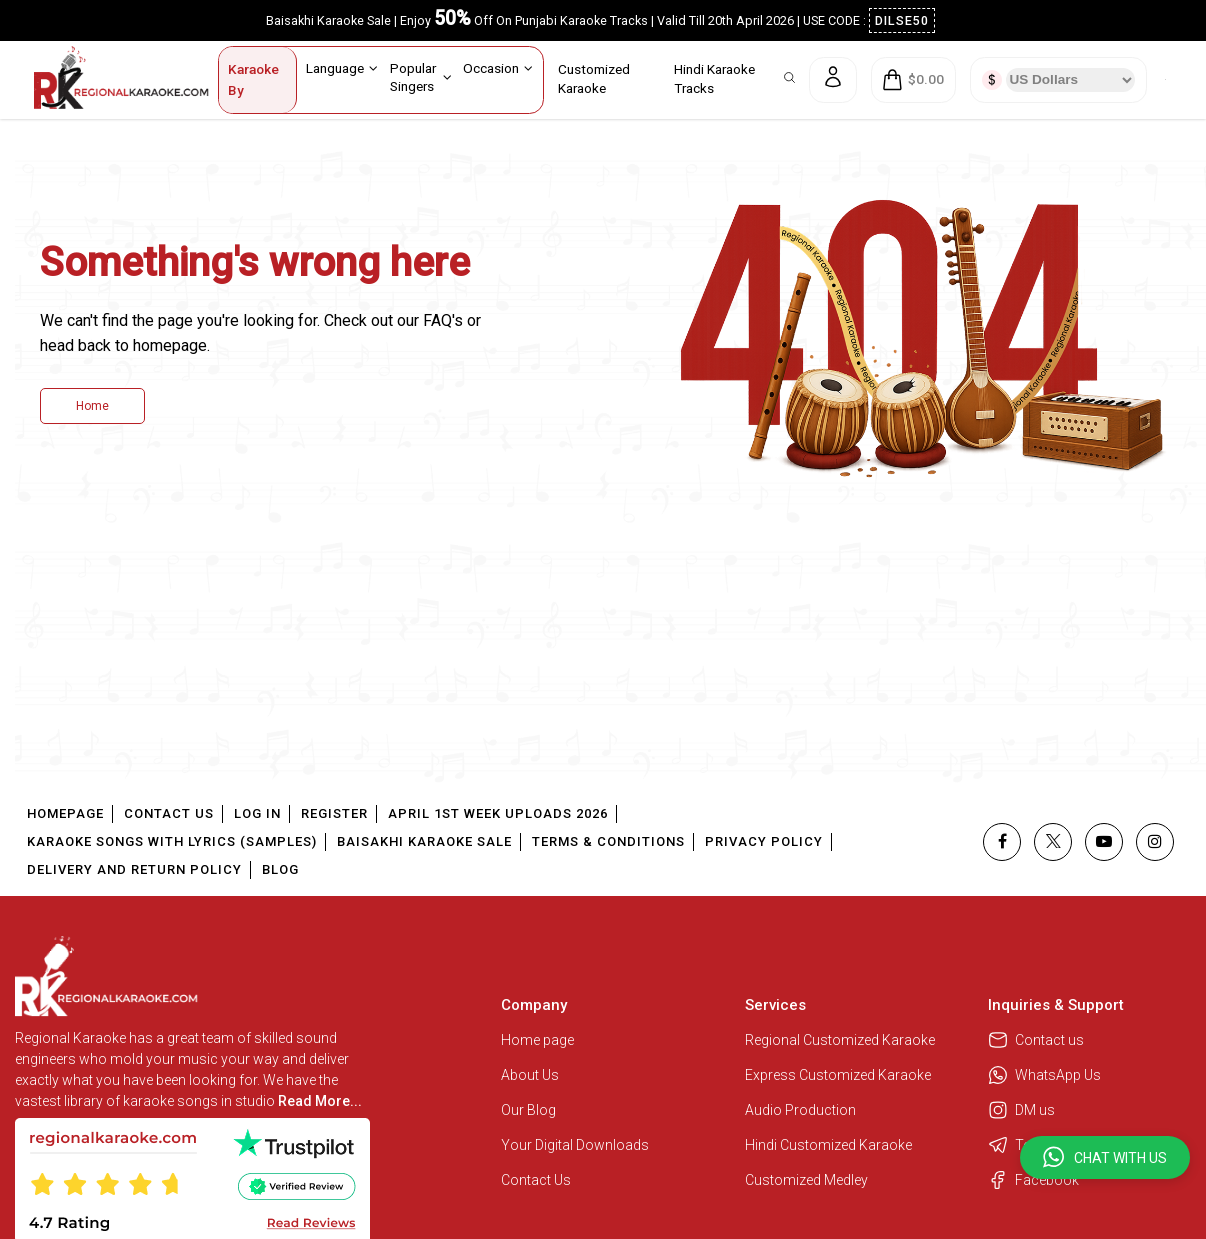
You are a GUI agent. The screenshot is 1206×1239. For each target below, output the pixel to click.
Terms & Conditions (608, 841)
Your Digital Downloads (575, 1145)
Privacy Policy (764, 841)
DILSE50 (902, 20)
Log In (257, 813)
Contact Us (169, 813)
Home (92, 406)
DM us (1021, 1110)
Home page (537, 1040)
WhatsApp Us (1044, 1075)
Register (334, 813)
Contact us (1036, 1040)
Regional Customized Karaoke (841, 1040)
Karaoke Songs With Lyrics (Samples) (172, 841)
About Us (530, 1075)
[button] (1105, 1157)
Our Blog (528, 1110)
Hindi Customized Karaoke (830, 1145)
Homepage (65, 813)
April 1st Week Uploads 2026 (498, 813)
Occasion (498, 68)
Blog (280, 869)
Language (342, 68)
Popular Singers (421, 76)
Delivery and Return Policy (134, 869)
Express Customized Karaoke (839, 1075)
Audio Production (800, 1110)
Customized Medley (808, 1180)
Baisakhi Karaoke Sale (424, 841)
